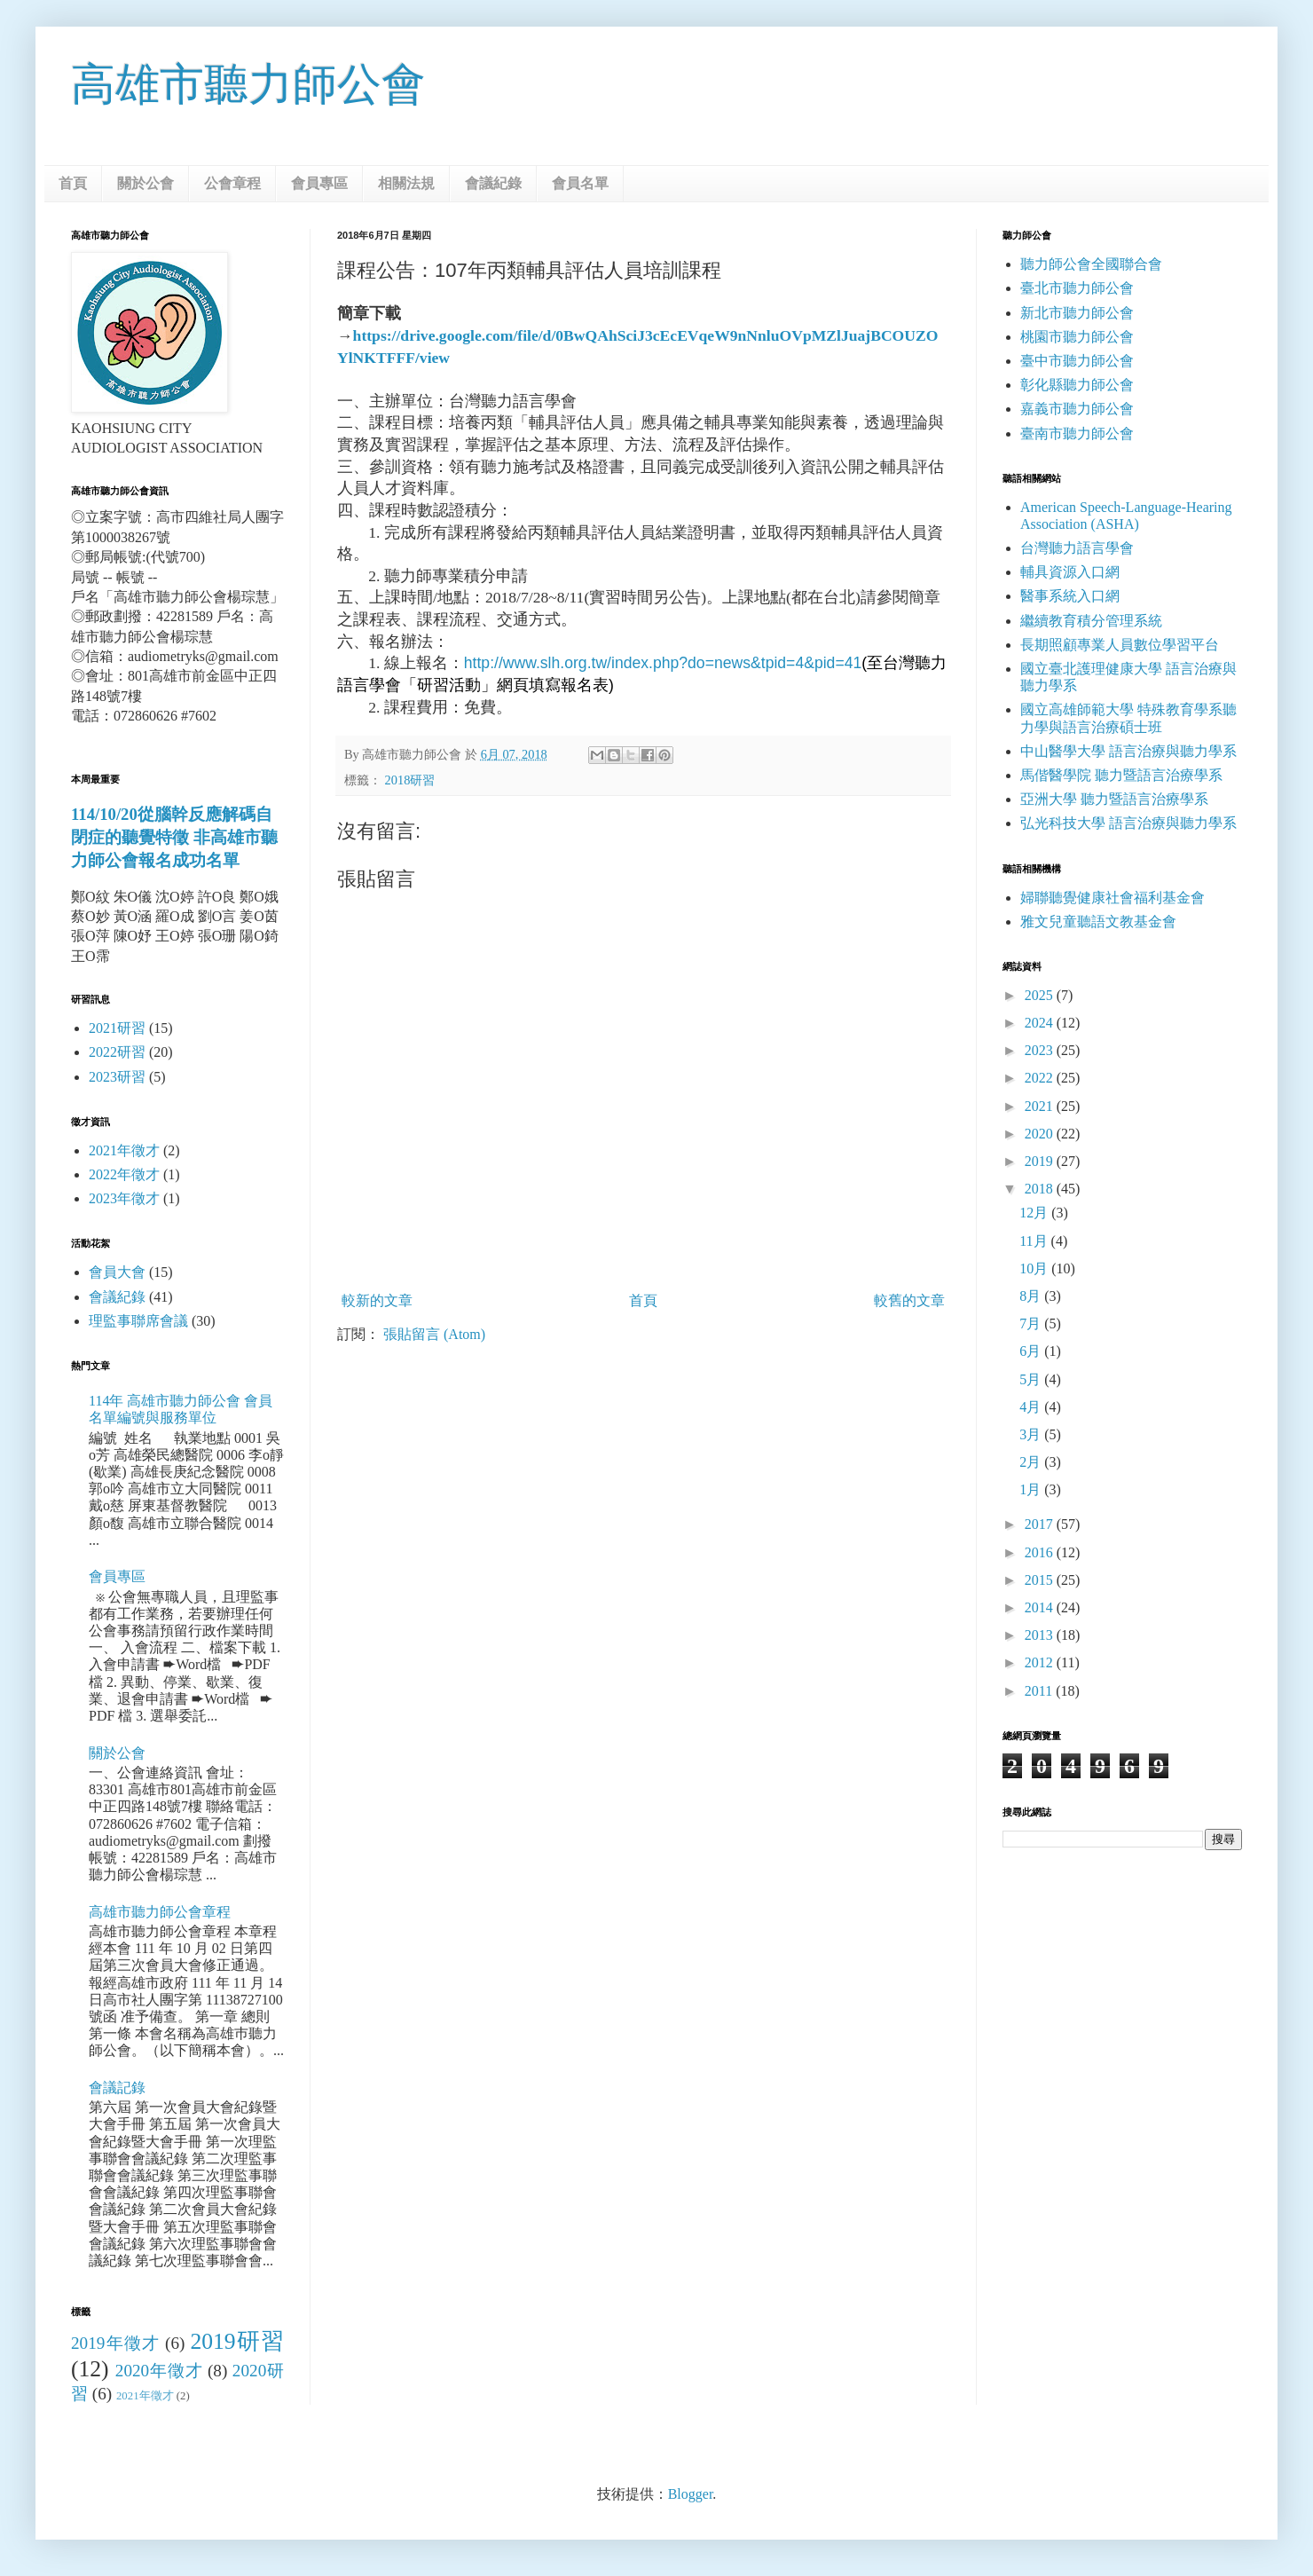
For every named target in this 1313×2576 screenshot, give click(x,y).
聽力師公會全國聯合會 (1091, 264)
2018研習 (410, 780)
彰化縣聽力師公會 (1077, 384)
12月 (1035, 1212)
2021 (1041, 1106)
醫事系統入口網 (1070, 595)
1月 (1031, 1489)
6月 (1031, 1351)
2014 (1041, 1607)
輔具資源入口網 (1070, 571)
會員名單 (580, 183)
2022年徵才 (124, 1174)
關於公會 (145, 183)
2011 (1040, 1690)
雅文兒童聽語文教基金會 (1098, 921)
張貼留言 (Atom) (434, 1334)
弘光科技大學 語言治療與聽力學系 (1128, 823)
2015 (1041, 1579)
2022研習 (117, 1052)
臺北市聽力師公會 (1077, 287)
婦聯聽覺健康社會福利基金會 (1112, 897)
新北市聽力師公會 (1077, 312)
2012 (1041, 1662)
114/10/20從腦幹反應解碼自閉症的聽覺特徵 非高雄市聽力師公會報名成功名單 (174, 837)
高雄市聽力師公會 (248, 84)
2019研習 (237, 2341)
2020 (1041, 1133)
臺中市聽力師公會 (1077, 360)
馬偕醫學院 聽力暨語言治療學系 (1121, 775)
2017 (1041, 1524)
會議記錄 (117, 2087)
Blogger (690, 2493)
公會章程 (232, 183)
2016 (1041, 1552)
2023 (1041, 1050)
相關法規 (406, 183)
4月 (1031, 1406)
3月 (1031, 1434)
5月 (1031, 1379)
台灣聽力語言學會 (1077, 547)
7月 (1031, 1323)
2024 (1041, 1022)
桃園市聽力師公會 (1077, 336)
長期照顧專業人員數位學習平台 (1119, 644)
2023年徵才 (124, 1198)
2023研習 (117, 1076)
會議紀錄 (493, 183)
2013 (1041, 1634)
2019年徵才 (115, 2343)
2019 (1041, 1161)
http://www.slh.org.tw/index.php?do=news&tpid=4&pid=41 (662, 663)
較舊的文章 (909, 1300)
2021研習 (117, 1028)
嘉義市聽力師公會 (1077, 408)
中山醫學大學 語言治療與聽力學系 (1128, 751)
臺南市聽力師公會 (1077, 433)
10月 (1035, 1268)
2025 (1041, 995)
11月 (1034, 1241)
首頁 (73, 183)
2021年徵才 (124, 1150)
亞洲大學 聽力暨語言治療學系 (1114, 799)
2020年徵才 (159, 2370)
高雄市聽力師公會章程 (160, 1911)
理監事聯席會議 (138, 1320)
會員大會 (117, 1272)
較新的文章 (377, 1300)
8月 (1031, 1296)
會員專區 (319, 183)
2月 (1031, 1461)
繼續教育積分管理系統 (1091, 620)
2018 (1041, 1188)
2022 (1041, 1077)
